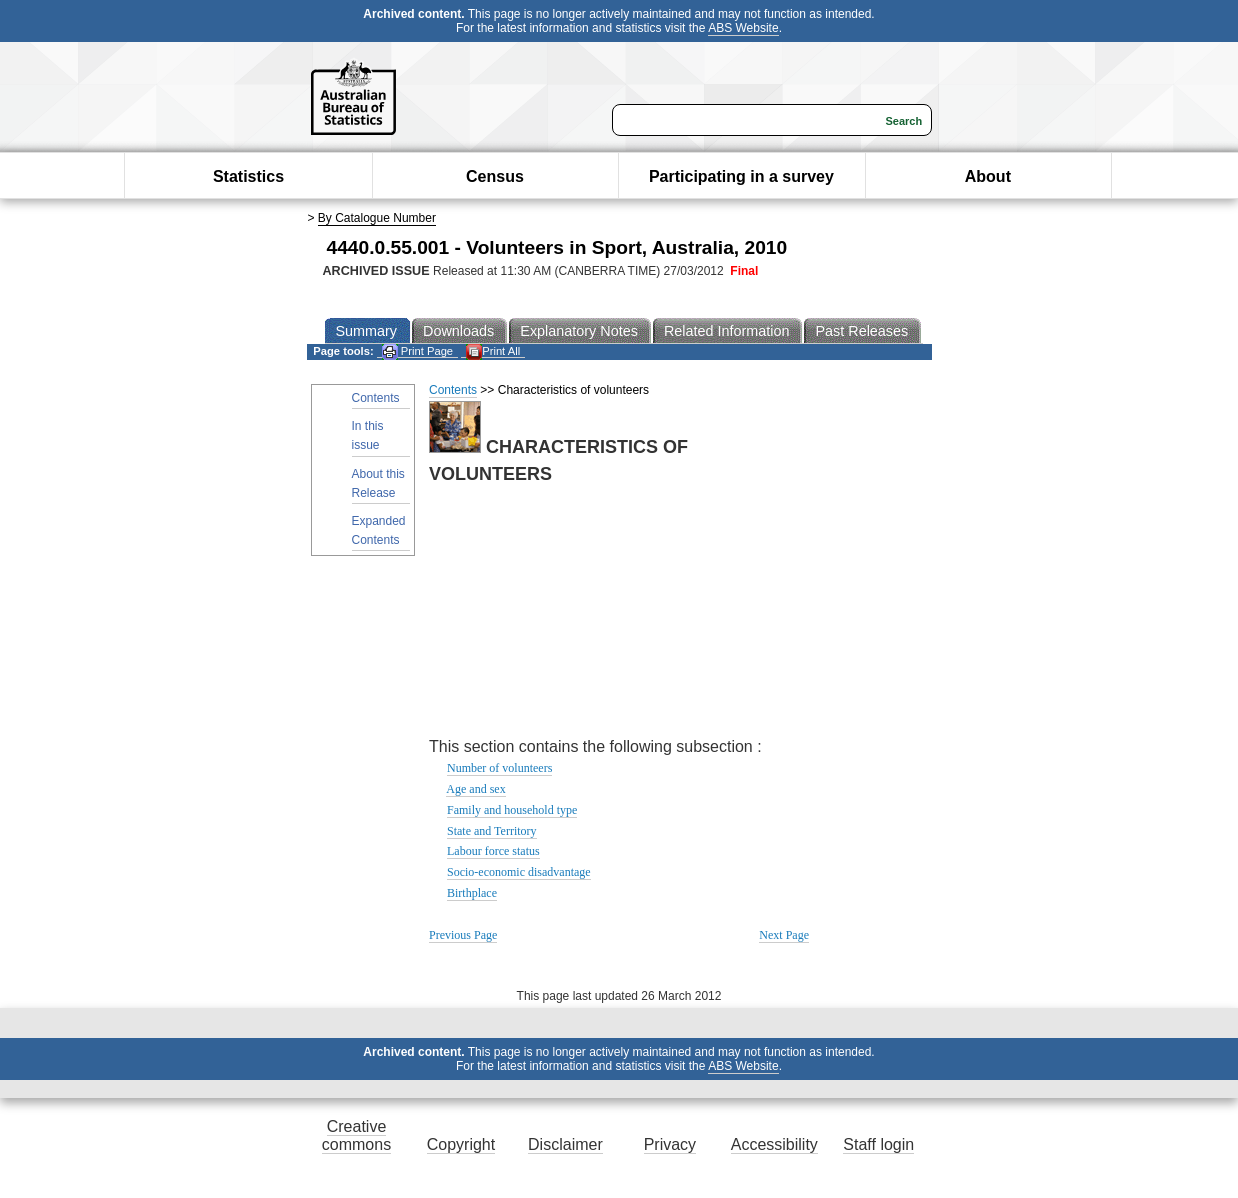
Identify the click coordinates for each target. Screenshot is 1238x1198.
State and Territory (492, 831)
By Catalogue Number (377, 218)
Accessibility (774, 1144)
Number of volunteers (499, 768)
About (988, 176)
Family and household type (512, 810)
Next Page (784, 935)
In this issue (368, 435)
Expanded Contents (379, 530)
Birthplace (472, 893)
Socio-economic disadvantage (519, 872)
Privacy (670, 1144)
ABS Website (743, 28)
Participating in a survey (741, 176)
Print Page (417, 351)
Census (495, 176)
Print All (493, 351)
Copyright (461, 1144)
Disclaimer (565, 1144)
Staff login (878, 1144)
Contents (376, 398)
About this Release (378, 483)
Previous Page (463, 935)
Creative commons (356, 1135)
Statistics (248, 176)
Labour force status (493, 851)
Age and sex (475, 789)
